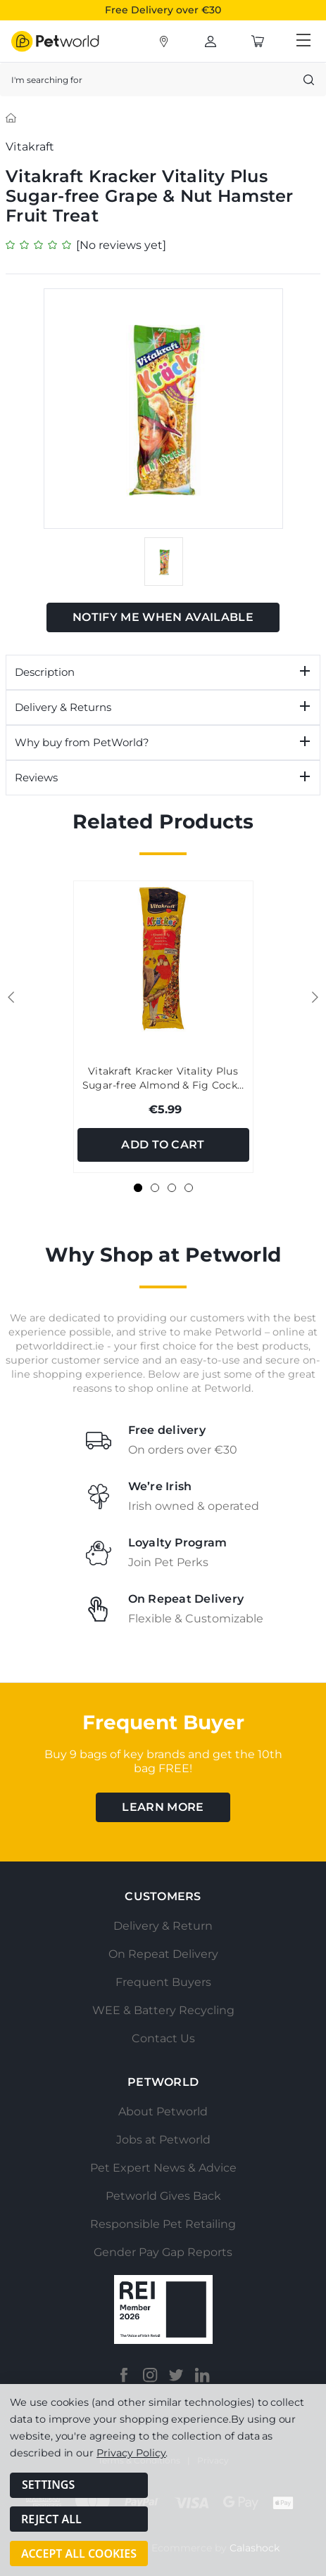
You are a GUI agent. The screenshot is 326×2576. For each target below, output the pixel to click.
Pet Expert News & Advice (163, 2167)
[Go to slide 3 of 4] (172, 1188)
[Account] (164, 41)
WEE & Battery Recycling (163, 2010)
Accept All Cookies (79, 2553)
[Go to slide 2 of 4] (155, 1188)
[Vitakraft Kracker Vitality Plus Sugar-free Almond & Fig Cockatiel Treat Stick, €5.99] (163, 959)
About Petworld (163, 2111)
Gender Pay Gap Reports (163, 2252)
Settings (48, 2491)
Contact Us (163, 2038)
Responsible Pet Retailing (163, 2224)
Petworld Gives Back (163, 2196)
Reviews (36, 777)
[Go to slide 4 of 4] (188, 1188)
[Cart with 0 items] (258, 41)
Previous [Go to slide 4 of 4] (11, 997)
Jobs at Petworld (163, 2139)
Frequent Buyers (163, 1982)
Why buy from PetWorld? (82, 742)
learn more (162, 1807)
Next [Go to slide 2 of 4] (314, 997)
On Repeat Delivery (163, 1954)
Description (45, 672)
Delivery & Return (163, 1926)
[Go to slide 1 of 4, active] (138, 1188)
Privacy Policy (130, 2459)
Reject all (51, 2522)
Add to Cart (163, 1144)
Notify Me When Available (163, 617)
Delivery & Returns (63, 707)
